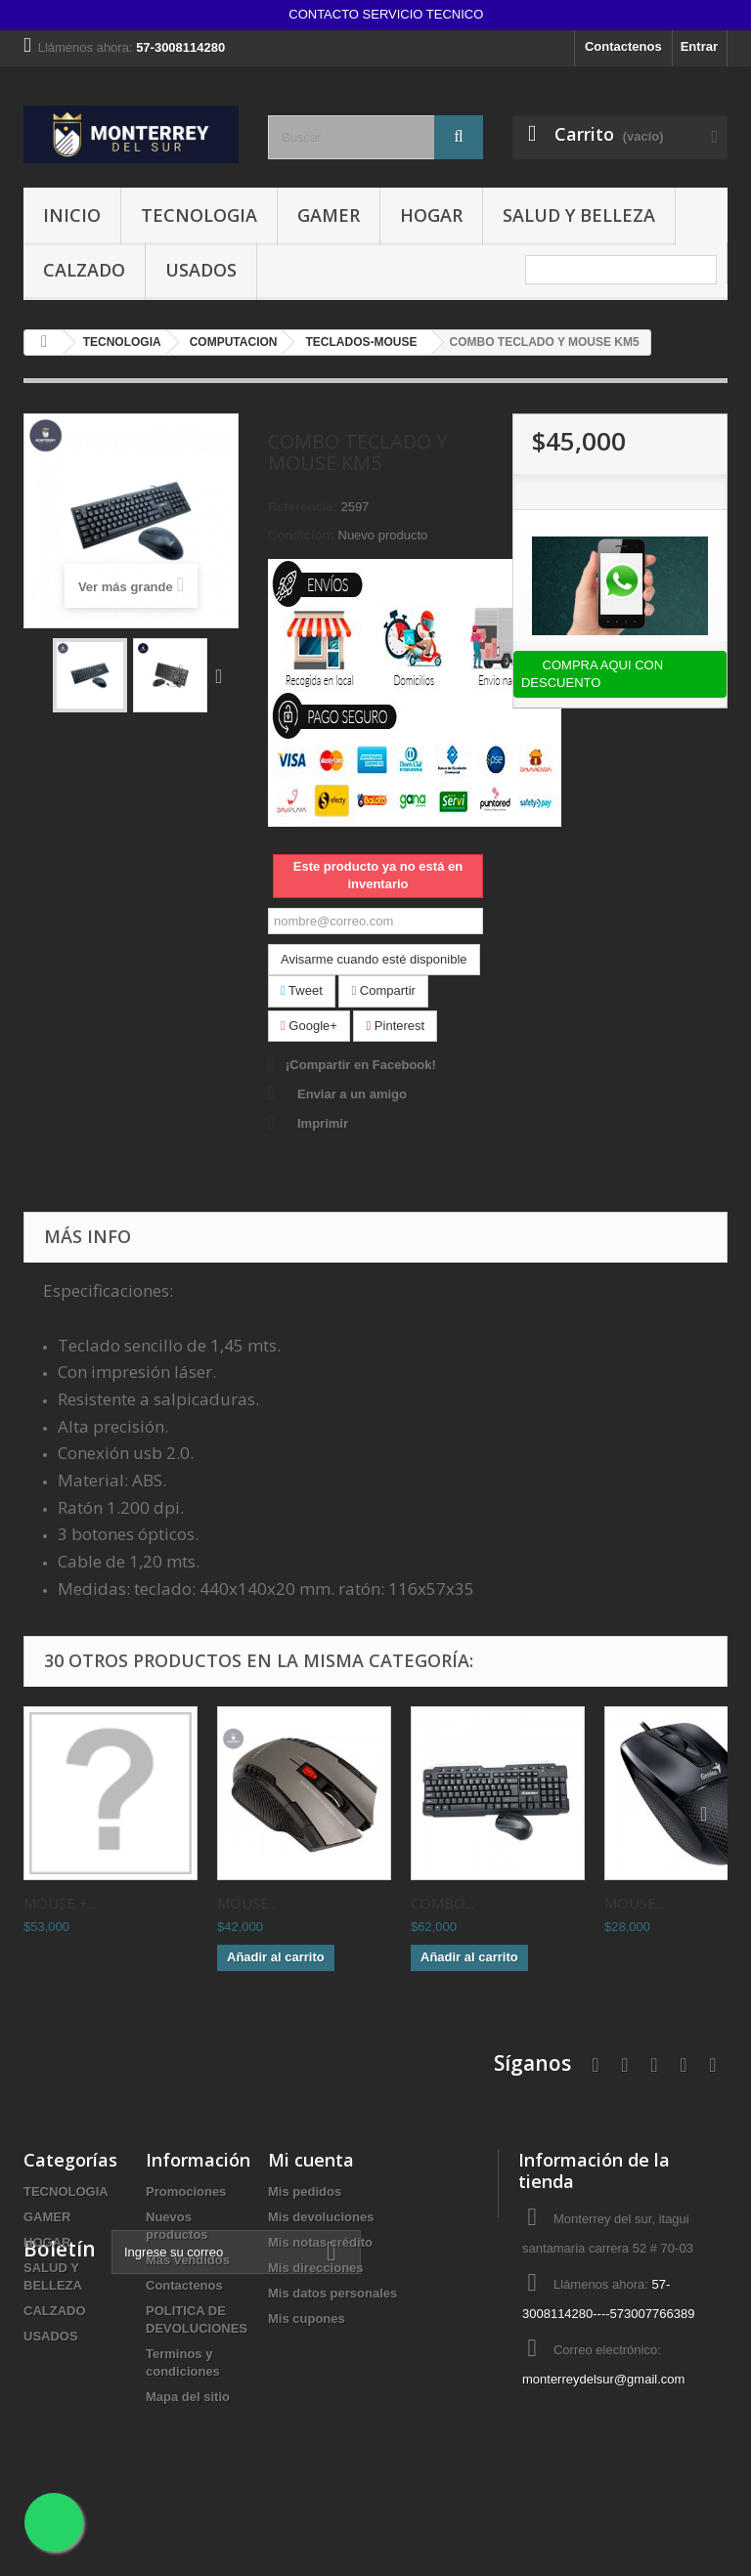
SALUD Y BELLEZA (579, 215)
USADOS (201, 269)
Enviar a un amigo (352, 1094)
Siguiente (223, 675)
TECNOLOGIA (199, 215)
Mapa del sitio (188, 2396)
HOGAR (431, 215)
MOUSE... (247, 1902)
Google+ (309, 1025)
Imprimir (322, 1123)
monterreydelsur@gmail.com (603, 2379)
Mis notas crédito (320, 2242)
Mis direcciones (316, 2267)
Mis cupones (306, 2318)
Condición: (301, 535)
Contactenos (623, 46)
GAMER (328, 215)
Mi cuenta (311, 2159)
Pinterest (395, 1025)
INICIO (72, 215)
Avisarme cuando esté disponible (374, 959)
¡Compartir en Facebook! (361, 1064)
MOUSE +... (60, 1902)
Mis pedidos (304, 2191)
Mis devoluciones (321, 2217)
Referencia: (302, 506)
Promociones (186, 2191)
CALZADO (84, 269)
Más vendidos (188, 2260)
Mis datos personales (332, 2293)
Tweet (302, 990)
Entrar (699, 46)
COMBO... (442, 1902)
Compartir (383, 990)
